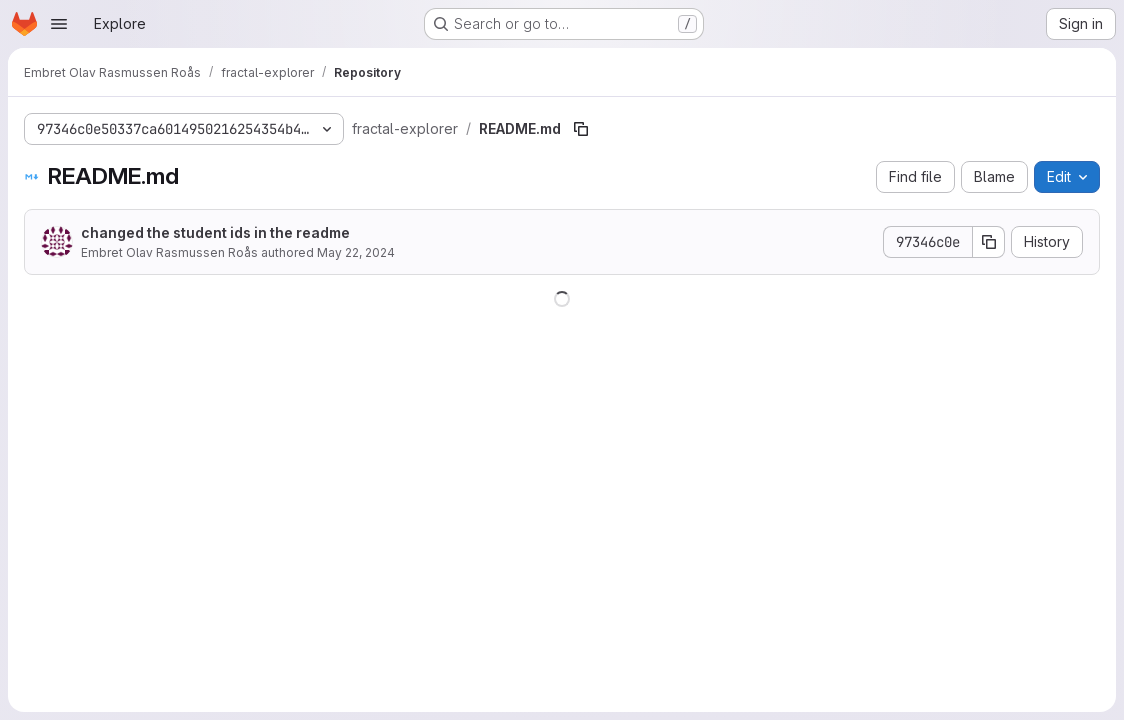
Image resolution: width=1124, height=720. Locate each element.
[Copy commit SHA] (989, 242)
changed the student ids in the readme (215, 232)
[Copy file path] (581, 129)
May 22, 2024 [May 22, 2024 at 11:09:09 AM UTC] (356, 252)
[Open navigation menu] (59, 24)
